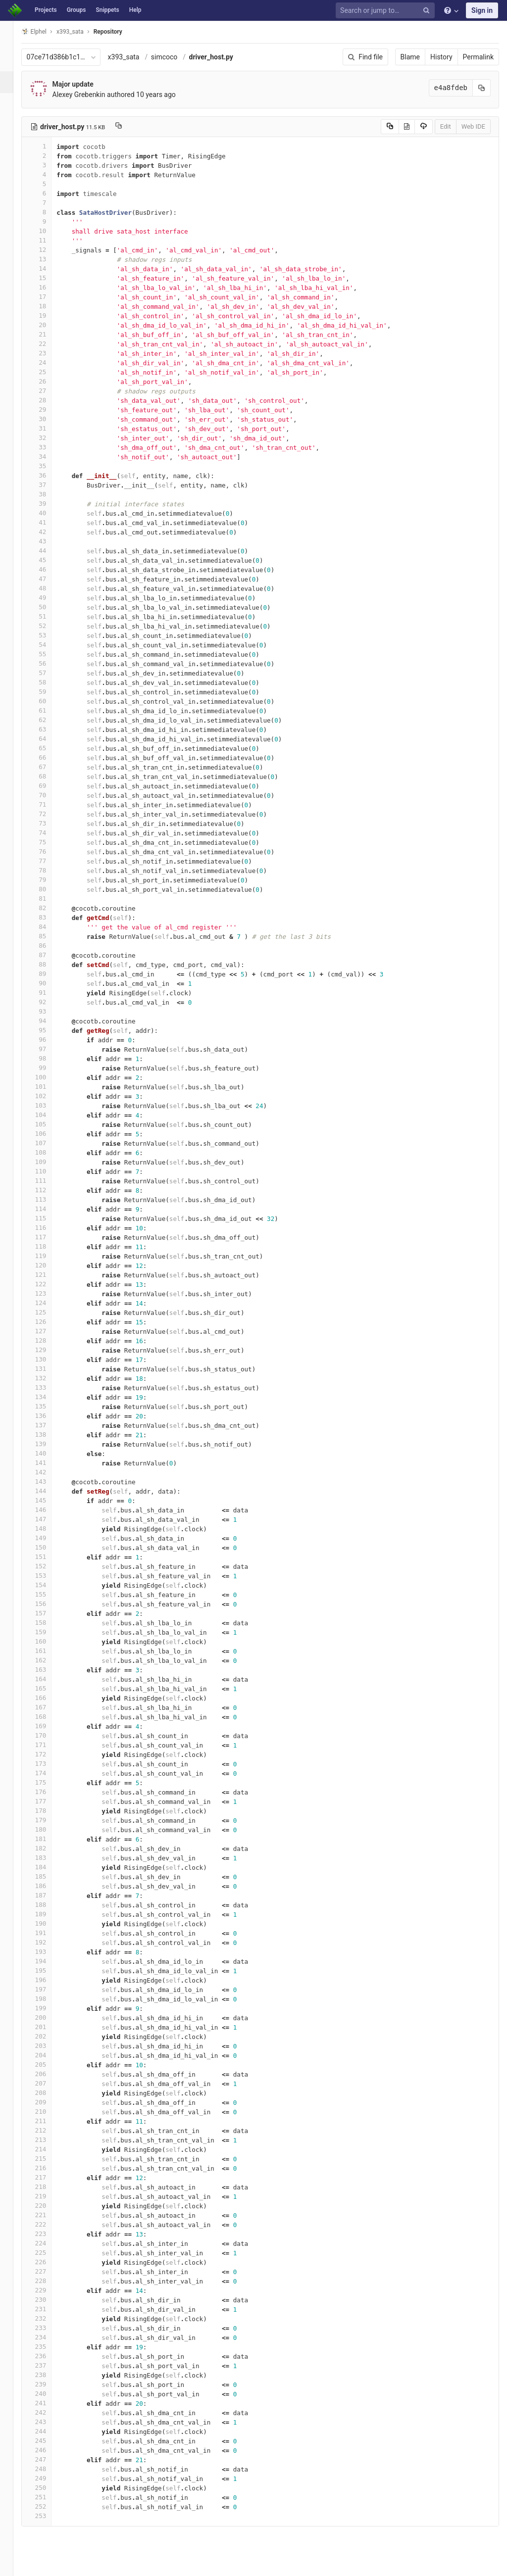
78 (48, 870)
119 (48, 1256)
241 (48, 2403)
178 (48, 1810)
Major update (84, 84)
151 (48, 1556)
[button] (12, 2564)
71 (48, 804)
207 (48, 2083)
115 (48, 1218)
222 (48, 2224)
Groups (76, 9)
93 (48, 1011)
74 (48, 832)
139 (48, 1444)
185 (48, 1876)
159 (48, 1632)
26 (48, 381)
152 (48, 1566)
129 (48, 1350)
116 (48, 1227)
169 (48, 1726)
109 (48, 1162)
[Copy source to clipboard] (390, 126)
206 (48, 2074)
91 (48, 992)
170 (48, 1735)
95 (48, 1030)
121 (48, 1274)
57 (48, 673)
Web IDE (473, 126)
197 (48, 1989)
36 (48, 475)
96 (48, 1039)
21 (48, 334)
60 (48, 701)
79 (48, 879)
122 (48, 1284)
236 (48, 2356)
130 (48, 1359)
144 (48, 1491)
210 (48, 2111)
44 (48, 550)
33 (48, 447)
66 (48, 757)
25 (48, 372)
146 (48, 1509)
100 (48, 1077)
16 (48, 287)
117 (48, 1237)
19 (48, 315)
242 (48, 2412)
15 (48, 278)
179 (48, 1820)
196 (48, 1980)
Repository (119, 31)
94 (48, 1020)
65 (48, 748)
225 (48, 2252)
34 (48, 456)
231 (48, 2309)
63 (48, 729)
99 (48, 1067)
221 (48, 2215)
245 (48, 2440)
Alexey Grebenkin (90, 94)
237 (48, 2365)
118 (48, 1246)
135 (48, 1406)
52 (48, 626)
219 (48, 2196)
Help (135, 9)
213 (48, 2139)
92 (48, 1002)
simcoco (175, 57)
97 (48, 1049)
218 (48, 2186)
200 (48, 2017)
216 (48, 2168)
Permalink (478, 57)
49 (48, 597)
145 (48, 1500)
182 (48, 1848)
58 (48, 682)
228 (48, 2280)
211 (48, 2121)
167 (48, 1707)
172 (48, 1754)
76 (48, 851)
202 (48, 2036)
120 (48, 1265)
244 (48, 2431)
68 (48, 776)
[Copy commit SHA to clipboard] (482, 88)
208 (48, 2092)
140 (48, 1453)
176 (48, 1792)
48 (48, 588)
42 (48, 531)
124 (48, 1303)
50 (48, 607)
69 (48, 785)
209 (48, 2102)
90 (48, 983)
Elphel (45, 31)
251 (48, 2497)
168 (48, 1716)
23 (48, 353)
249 (48, 2478)
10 (48, 231)
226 (48, 2262)
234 (48, 2337)
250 (48, 2487)
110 (48, 1171)
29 (48, 409)
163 (48, 1669)
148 (48, 1528)
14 (48, 268)
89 (48, 973)
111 (48, 1180)
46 (48, 569)
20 (48, 325)
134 (48, 1397)
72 (48, 814)
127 (48, 1331)
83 (48, 917)
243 (48, 2422)
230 (48, 2299)
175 (48, 1782)
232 (48, 2318)
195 (48, 1970)
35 (48, 466)
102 (48, 1096)
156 (48, 1603)
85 (48, 936)
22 (48, 343)
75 (48, 842)
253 (48, 2516)
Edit (445, 126)
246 (48, 2450)
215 (48, 2158)
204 (48, 2055)
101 (48, 1086)
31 (48, 428)
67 (48, 767)
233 (48, 2328)
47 (48, 579)
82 (48, 908)
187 (48, 1895)
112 (48, 1190)
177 (48, 1801)
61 (48, 710)
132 (48, 1378)
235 (48, 2346)
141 (48, 1462)
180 (48, 1829)
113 (48, 1199)
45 (48, 560)
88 (48, 964)
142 (48, 1472)
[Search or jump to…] (386, 10)
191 (48, 1933)
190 (48, 1923)
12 (48, 249)
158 (48, 1622)
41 (48, 522)
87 (48, 955)
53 (48, 635)
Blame (410, 57)
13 (48, 259)
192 (48, 1942)
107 (48, 1143)
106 (48, 1133)
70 (48, 795)
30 (48, 419)
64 (48, 738)
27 (48, 390)
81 (48, 898)
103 (48, 1105)
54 (48, 644)
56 (48, 663)
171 (48, 1745)
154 (48, 1585)
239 (48, 2384)
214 (48, 2149)
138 (48, 1434)
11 (48, 240)
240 (48, 2393)
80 (48, 889)
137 (48, 1425)
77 (48, 861)
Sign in (482, 10)
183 (48, 1857)
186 (48, 1886)
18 (48, 306)
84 (48, 926)
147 (48, 1519)
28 (48, 400)
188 (48, 1904)
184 (48, 1867)
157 (48, 1613)
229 (48, 2290)
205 (48, 2064)
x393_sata (135, 57)
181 (48, 1839)
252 (48, 2506)
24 (48, 362)
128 (48, 1340)
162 (48, 1660)
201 (48, 2027)
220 (48, 2205)
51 (48, 616)
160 (48, 1641)
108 (48, 1152)
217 (48, 2177)
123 (48, 1293)
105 (48, 1124)
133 (48, 1387)
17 (48, 296)
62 (48, 720)
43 (48, 541)
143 (48, 1481)
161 (48, 1650)
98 (48, 1058)
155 (48, 1594)
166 (48, 1697)
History (441, 57)
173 (48, 1763)
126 (48, 1321)
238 (48, 2375)
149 (48, 1538)
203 (48, 2045)
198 (48, 1998)
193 (48, 1951)
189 (48, 1914)
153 (48, 1575)
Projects (46, 9)
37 (48, 484)
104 (48, 1114)
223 (48, 2233)
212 (48, 2130)
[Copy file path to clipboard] (130, 127)
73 (48, 823)
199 (48, 2008)
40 (48, 513)
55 (48, 654)
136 (48, 1415)
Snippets (107, 9)
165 (48, 1688)
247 (48, 2459)
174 (48, 1773)
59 (48, 691)
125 (48, 1312)
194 (48, 1961)
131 (48, 1368)
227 (48, 2271)
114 (48, 1209)
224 (48, 2243)
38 (48, 494)
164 (48, 1679)
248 (48, 2469)
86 (48, 945)
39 (48, 503)
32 (48, 437)
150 (48, 1547)
